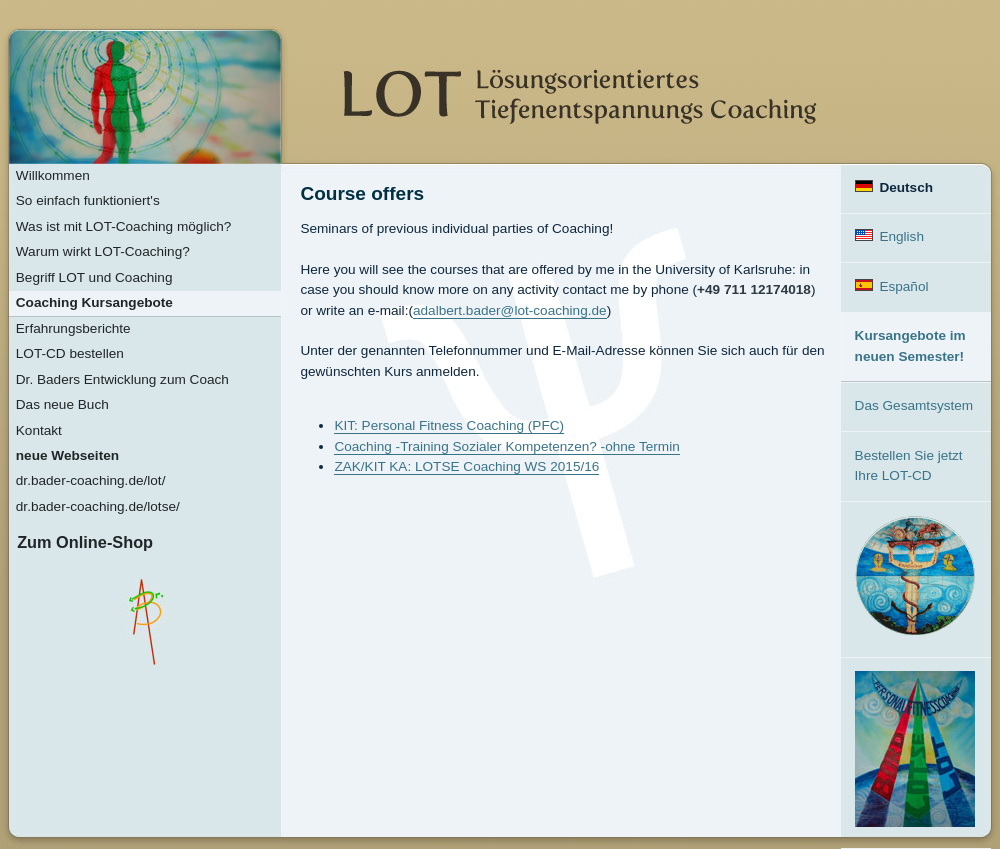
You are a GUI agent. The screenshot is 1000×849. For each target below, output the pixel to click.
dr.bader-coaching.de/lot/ (91, 480)
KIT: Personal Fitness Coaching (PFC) (449, 425)
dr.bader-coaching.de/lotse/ (98, 506)
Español (892, 286)
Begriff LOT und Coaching (94, 277)
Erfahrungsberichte (73, 328)
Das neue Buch (62, 404)
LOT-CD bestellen (70, 353)
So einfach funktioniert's (88, 200)
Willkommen (53, 175)
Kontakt (39, 430)
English (889, 236)
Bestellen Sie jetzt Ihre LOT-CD (909, 465)
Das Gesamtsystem (914, 405)
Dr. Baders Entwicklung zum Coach (122, 379)
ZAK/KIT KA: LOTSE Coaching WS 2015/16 (466, 466)
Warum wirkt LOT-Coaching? (103, 251)
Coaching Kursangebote (94, 302)
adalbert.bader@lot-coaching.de (510, 310)
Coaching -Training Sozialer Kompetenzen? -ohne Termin (506, 446)
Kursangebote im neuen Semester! (910, 345)
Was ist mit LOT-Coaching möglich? (124, 226)
